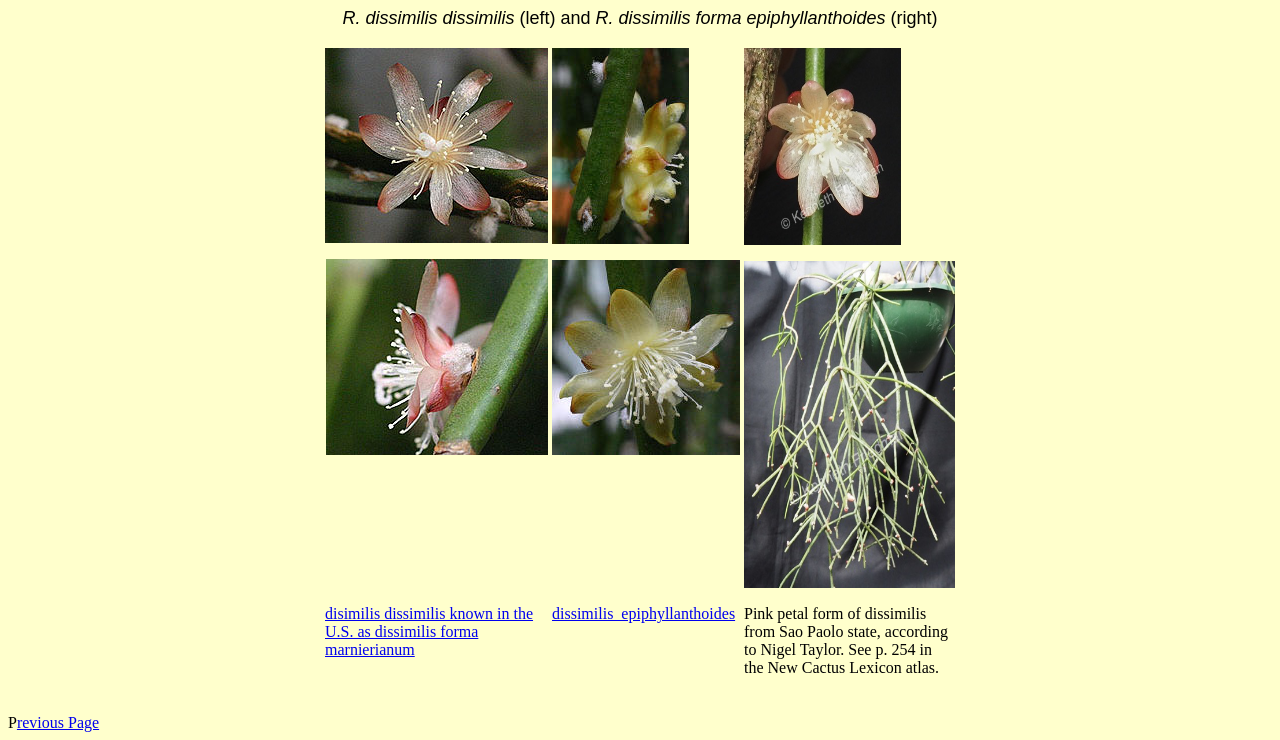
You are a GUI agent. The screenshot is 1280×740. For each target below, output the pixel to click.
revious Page (58, 722)
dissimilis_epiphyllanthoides (643, 613)
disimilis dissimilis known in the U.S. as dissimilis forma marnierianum (429, 631)
